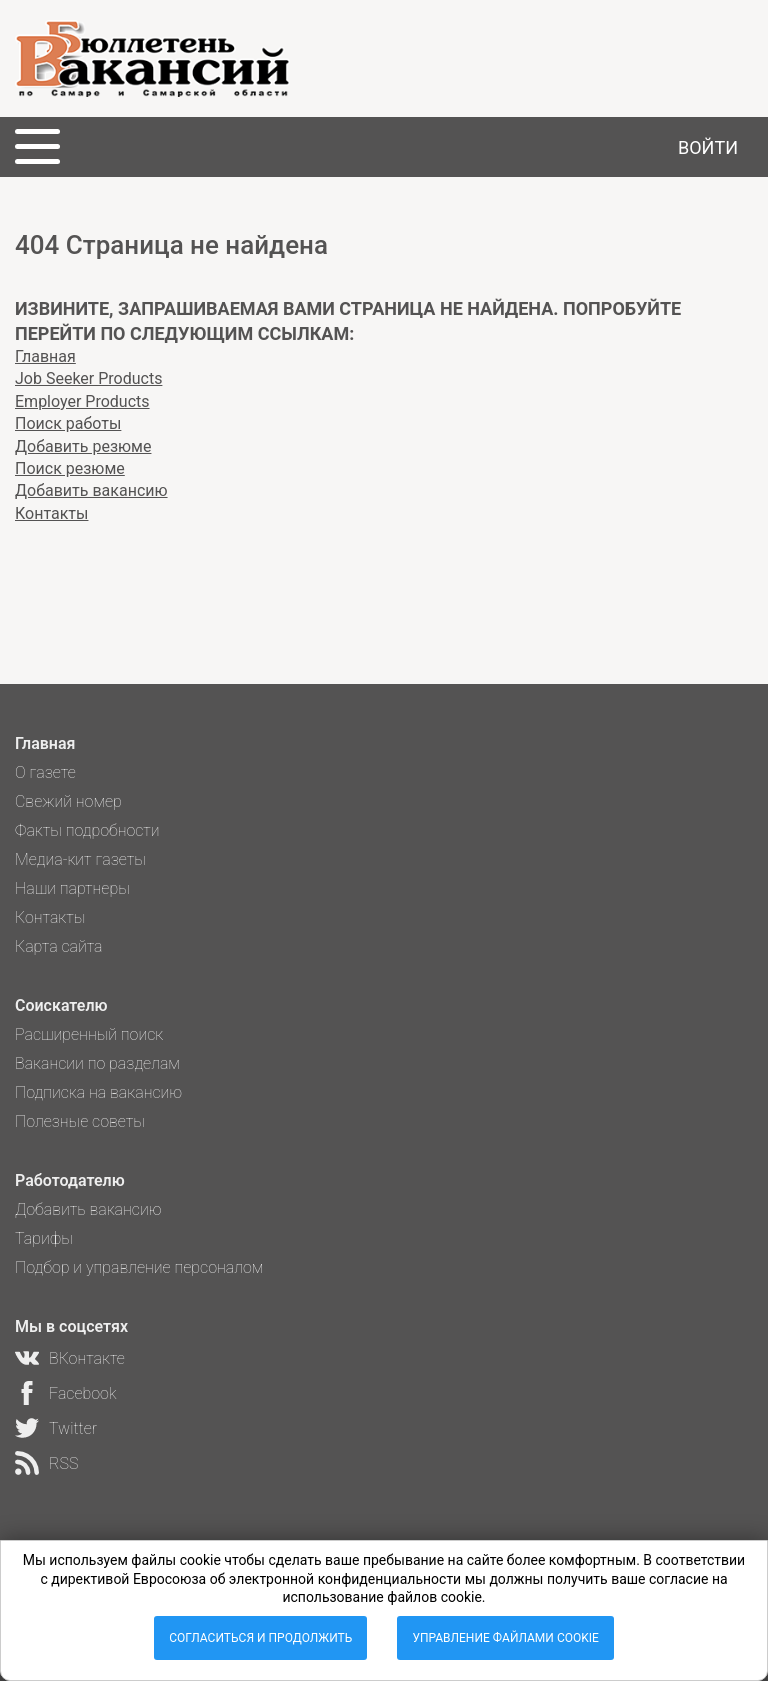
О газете (45, 772)
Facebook (82, 1393)
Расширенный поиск (89, 1034)
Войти (708, 147)
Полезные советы (80, 1121)
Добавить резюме (83, 446)
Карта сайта (59, 946)
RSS (63, 1463)
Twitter (73, 1428)
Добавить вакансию (91, 490)
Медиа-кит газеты (80, 859)
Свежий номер (68, 801)
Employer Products (82, 401)
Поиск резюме (70, 468)
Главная (45, 356)
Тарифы (44, 1238)
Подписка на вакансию (98, 1092)
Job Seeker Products (88, 378)
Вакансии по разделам (97, 1063)
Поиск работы (68, 423)
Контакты (51, 513)
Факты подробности (87, 830)
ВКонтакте (87, 1358)
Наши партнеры (72, 888)
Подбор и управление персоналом (139, 1267)
